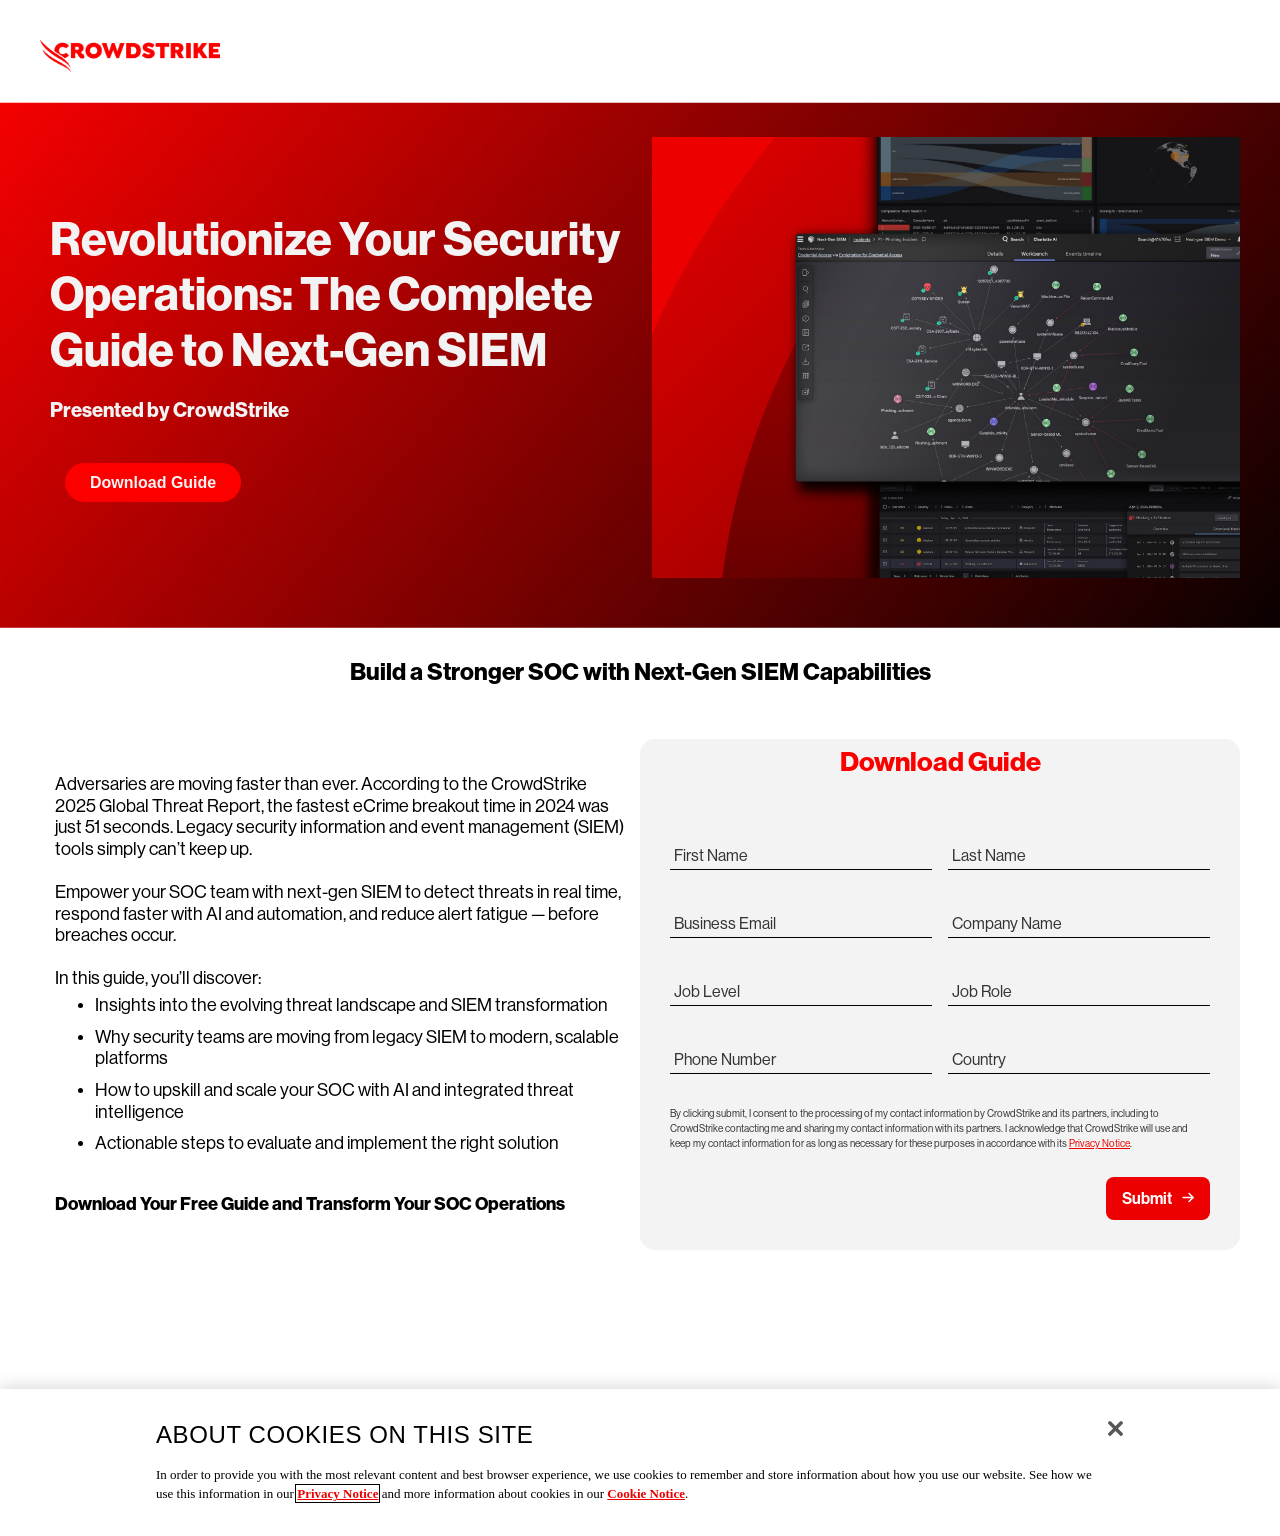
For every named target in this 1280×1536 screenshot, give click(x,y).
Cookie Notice (646, 1493)
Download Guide (153, 482)
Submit (1147, 1198)
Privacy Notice (1099, 1143)
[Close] (1115, 1428)
